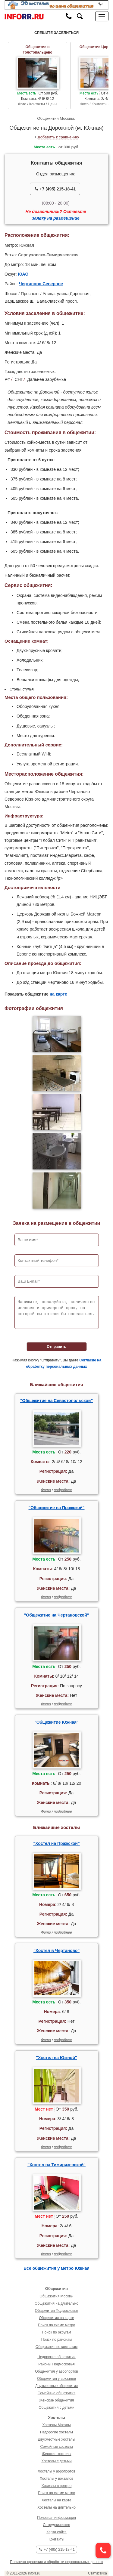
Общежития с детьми (56, 2407)
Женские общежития (56, 2400)
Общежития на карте (56, 2318)
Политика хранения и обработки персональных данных (56, 2562)
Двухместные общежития (56, 2386)
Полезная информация (56, 2518)
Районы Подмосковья (56, 2364)
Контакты (56, 2539)
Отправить (56, 1347)
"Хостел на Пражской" (56, 1843)
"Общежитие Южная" (56, 1722)
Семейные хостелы (56, 2447)
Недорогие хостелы (56, 2432)
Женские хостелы (56, 2454)
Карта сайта (56, 2532)
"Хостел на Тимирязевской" (56, 2164)
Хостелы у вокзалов (56, 2478)
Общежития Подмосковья (56, 2311)
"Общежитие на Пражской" (57, 1507)
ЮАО (23, 274)
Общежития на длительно (56, 2303)
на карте (58, 994)
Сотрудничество (56, 2525)
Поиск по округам (56, 2332)
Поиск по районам (56, 2339)
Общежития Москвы (55, 118)
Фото (46, 1490)
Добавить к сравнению (58, 137)
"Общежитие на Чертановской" (56, 1615)
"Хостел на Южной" (56, 2057)
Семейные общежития (56, 2393)
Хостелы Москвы (56, 2425)
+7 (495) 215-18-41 (55, 189)
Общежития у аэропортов (56, 2371)
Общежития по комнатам (56, 2347)
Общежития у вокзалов (56, 2379)
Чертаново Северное (41, 283)
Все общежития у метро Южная (56, 2268)
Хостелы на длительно (56, 2507)
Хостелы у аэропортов (56, 2471)
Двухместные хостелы (56, 2439)
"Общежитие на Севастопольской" (56, 1400)
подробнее (63, 1490)
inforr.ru (34, 2573)
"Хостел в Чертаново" (56, 1950)
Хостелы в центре (57, 2486)
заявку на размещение (55, 218)
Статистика (97, 2573)
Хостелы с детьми (56, 2461)
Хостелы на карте (56, 2500)
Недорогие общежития (56, 2357)
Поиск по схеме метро (56, 2325)
